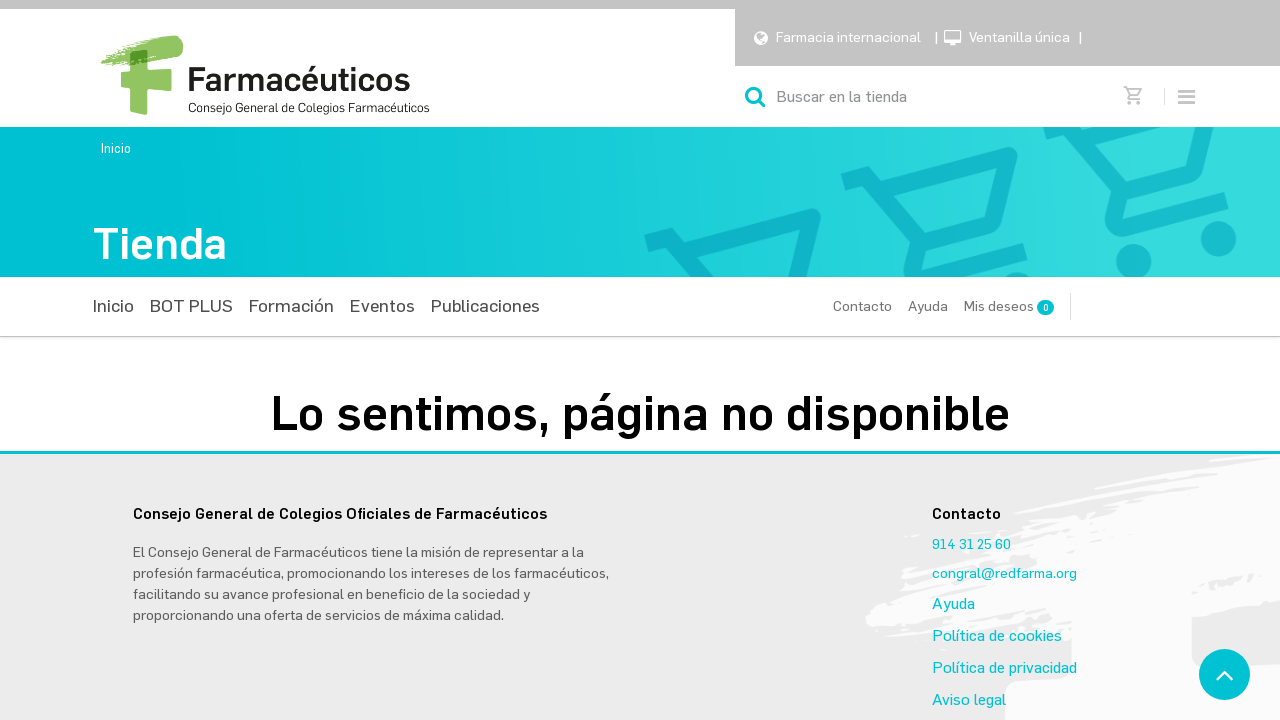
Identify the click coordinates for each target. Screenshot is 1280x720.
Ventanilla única (1019, 37)
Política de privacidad (1004, 667)
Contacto (862, 306)
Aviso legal (969, 699)
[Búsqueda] (755, 96)
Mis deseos (1009, 306)
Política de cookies (997, 635)
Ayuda (928, 306)
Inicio (116, 148)
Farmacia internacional (848, 37)
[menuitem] (113, 306)
